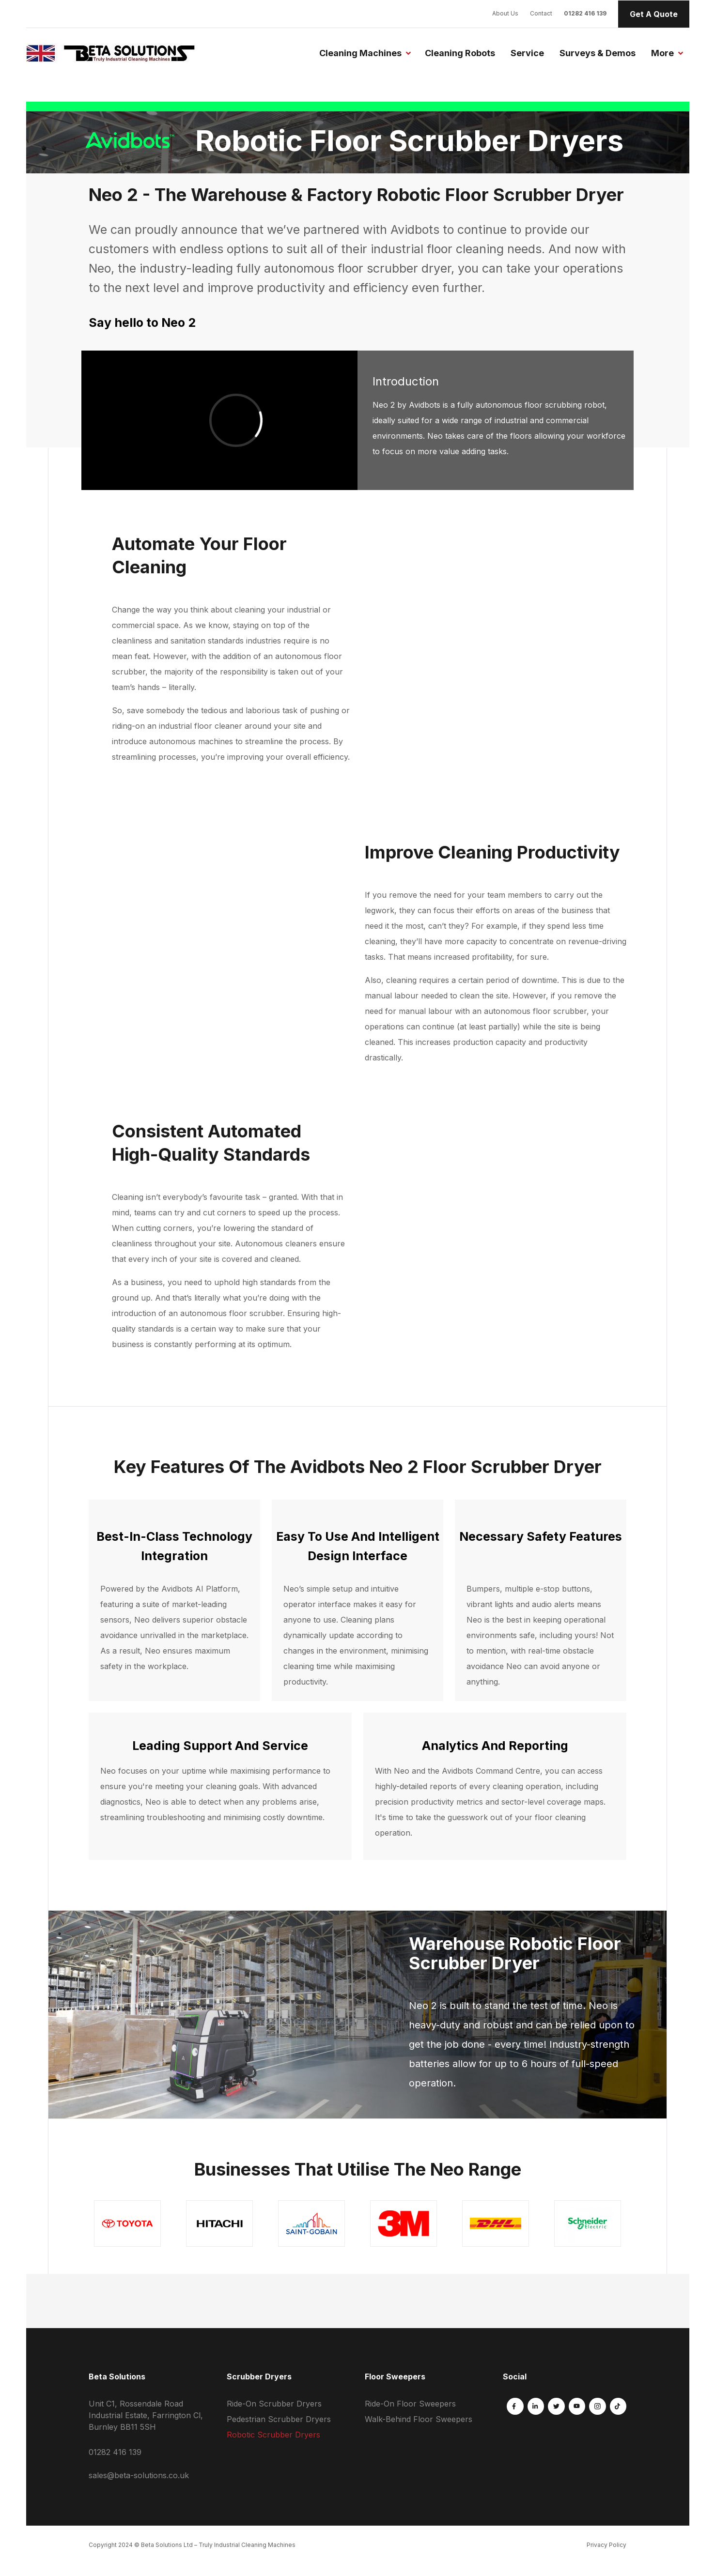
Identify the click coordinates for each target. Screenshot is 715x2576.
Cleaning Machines (360, 53)
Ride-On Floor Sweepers (410, 2403)
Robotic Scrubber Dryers (273, 2434)
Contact (541, 13)
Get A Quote (654, 14)
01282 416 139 (585, 13)
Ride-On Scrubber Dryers (274, 2403)
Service (527, 53)
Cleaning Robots (460, 53)
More (662, 53)
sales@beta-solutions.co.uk (139, 2475)
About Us (505, 13)
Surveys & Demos (598, 53)
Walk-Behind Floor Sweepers (418, 2419)
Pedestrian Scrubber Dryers (279, 2419)
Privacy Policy (606, 2544)
